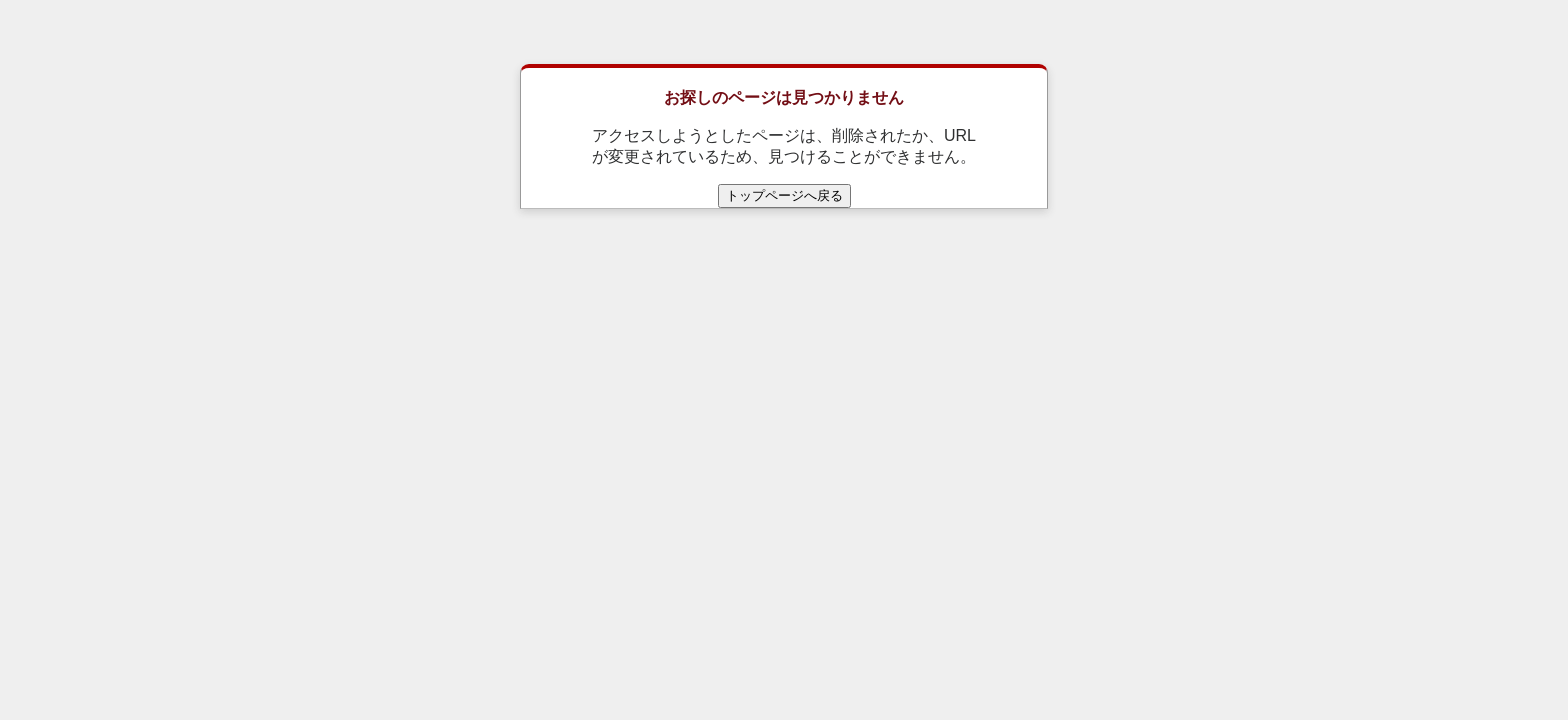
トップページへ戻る (784, 195)
